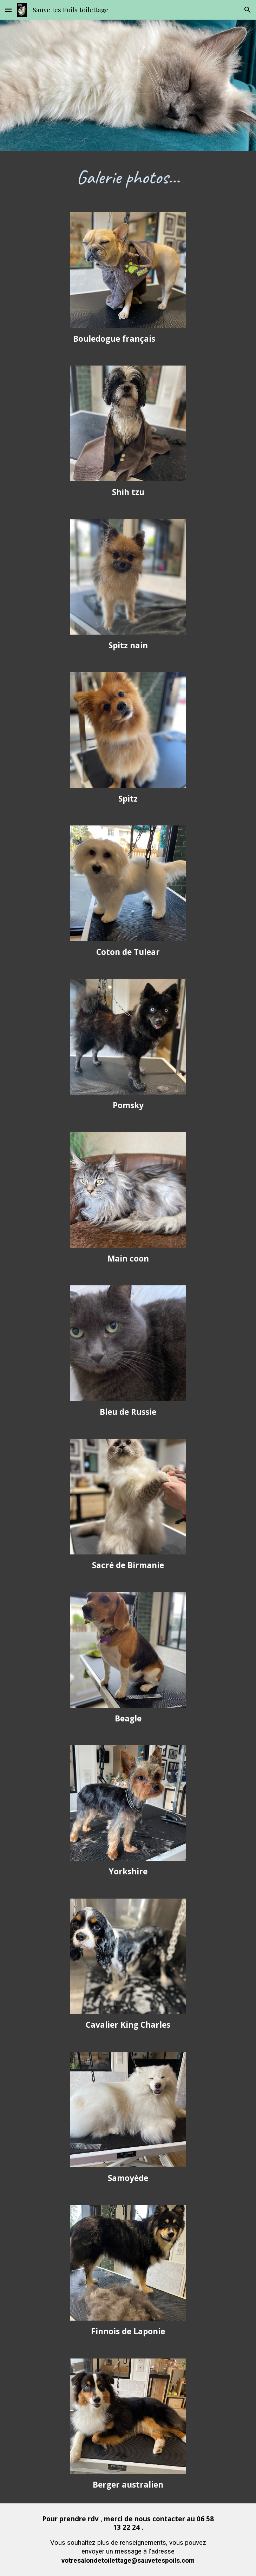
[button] (8, 9)
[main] (128, 177)
